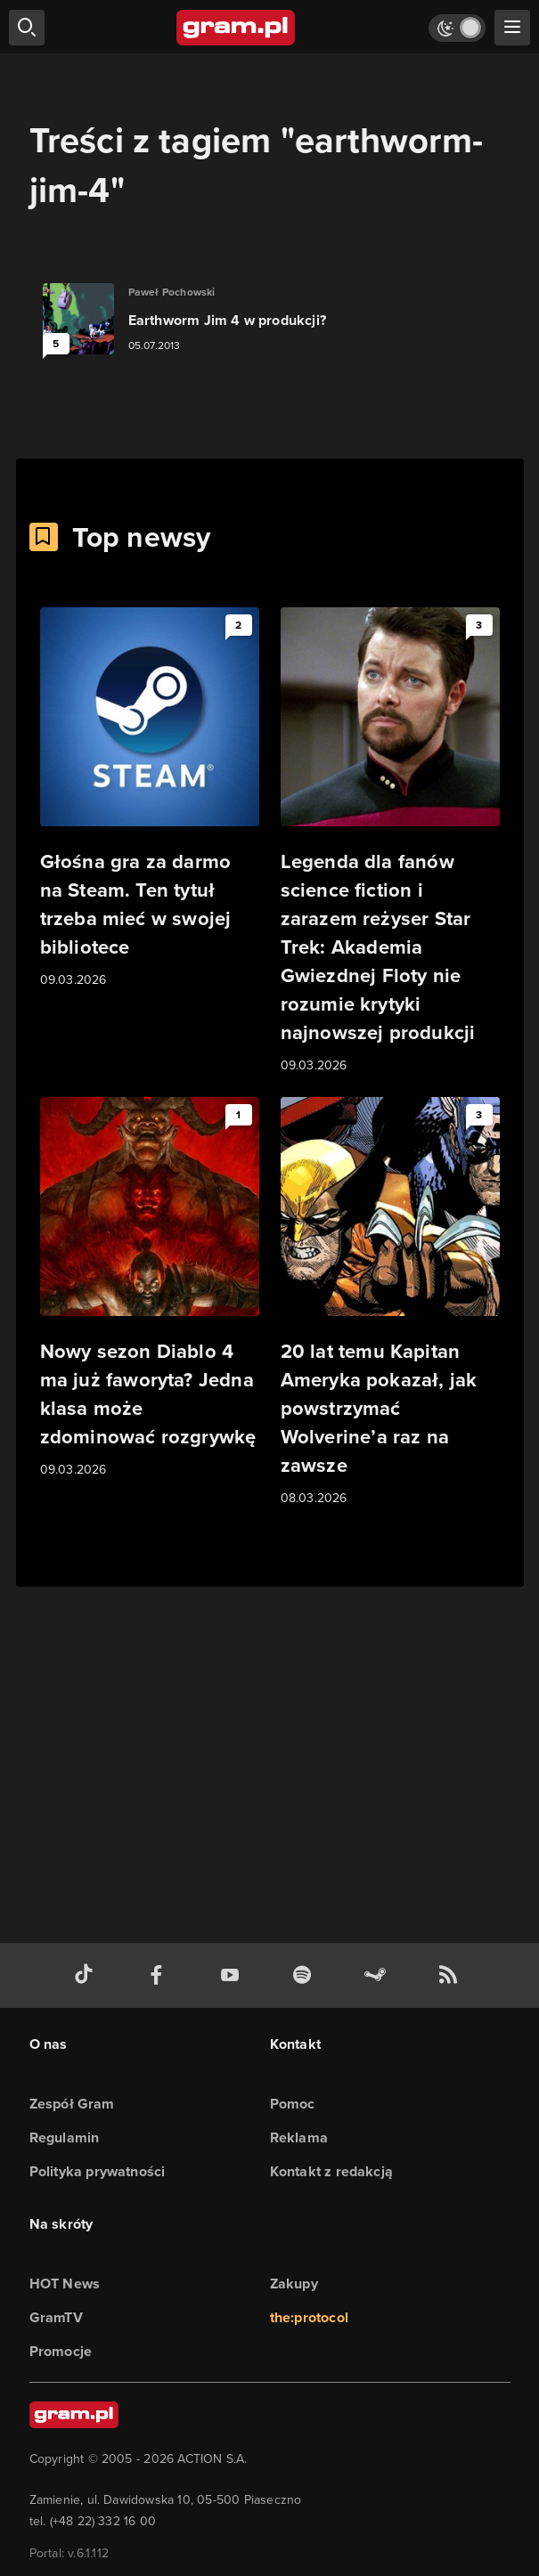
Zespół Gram (72, 2103)
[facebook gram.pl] (160, 1975)
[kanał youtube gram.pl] (233, 1975)
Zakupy (294, 2283)
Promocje (61, 2351)
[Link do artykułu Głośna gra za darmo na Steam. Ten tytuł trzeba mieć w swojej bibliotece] (149, 798)
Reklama (299, 2137)
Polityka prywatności (97, 2171)
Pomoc (292, 2103)
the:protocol (309, 2317)
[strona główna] (236, 27)
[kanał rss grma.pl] (451, 1975)
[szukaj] (27, 27)
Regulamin (64, 2137)
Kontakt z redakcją (332, 2171)
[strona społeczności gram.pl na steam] (378, 1975)
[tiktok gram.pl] (87, 1975)
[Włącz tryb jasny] (457, 28)
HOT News (65, 2283)
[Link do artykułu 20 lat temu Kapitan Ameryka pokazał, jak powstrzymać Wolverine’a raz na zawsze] (390, 1302)
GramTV (56, 2317)
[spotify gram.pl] (305, 1975)
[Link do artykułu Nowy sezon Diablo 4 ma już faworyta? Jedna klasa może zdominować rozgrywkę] (149, 1288)
